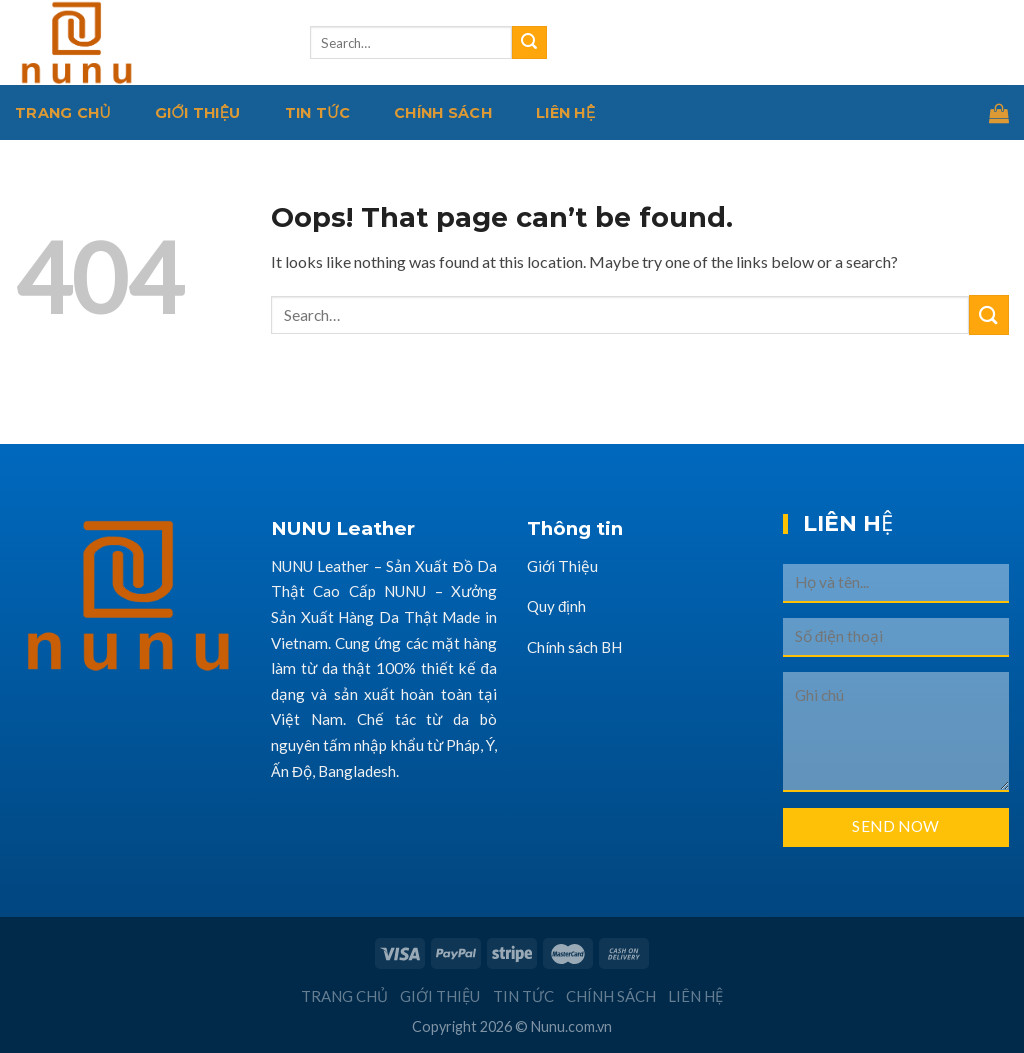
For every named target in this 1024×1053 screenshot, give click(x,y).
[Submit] (529, 43)
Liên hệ (566, 113)
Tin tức (318, 113)
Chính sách (443, 113)
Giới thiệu (198, 113)
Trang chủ (63, 113)
